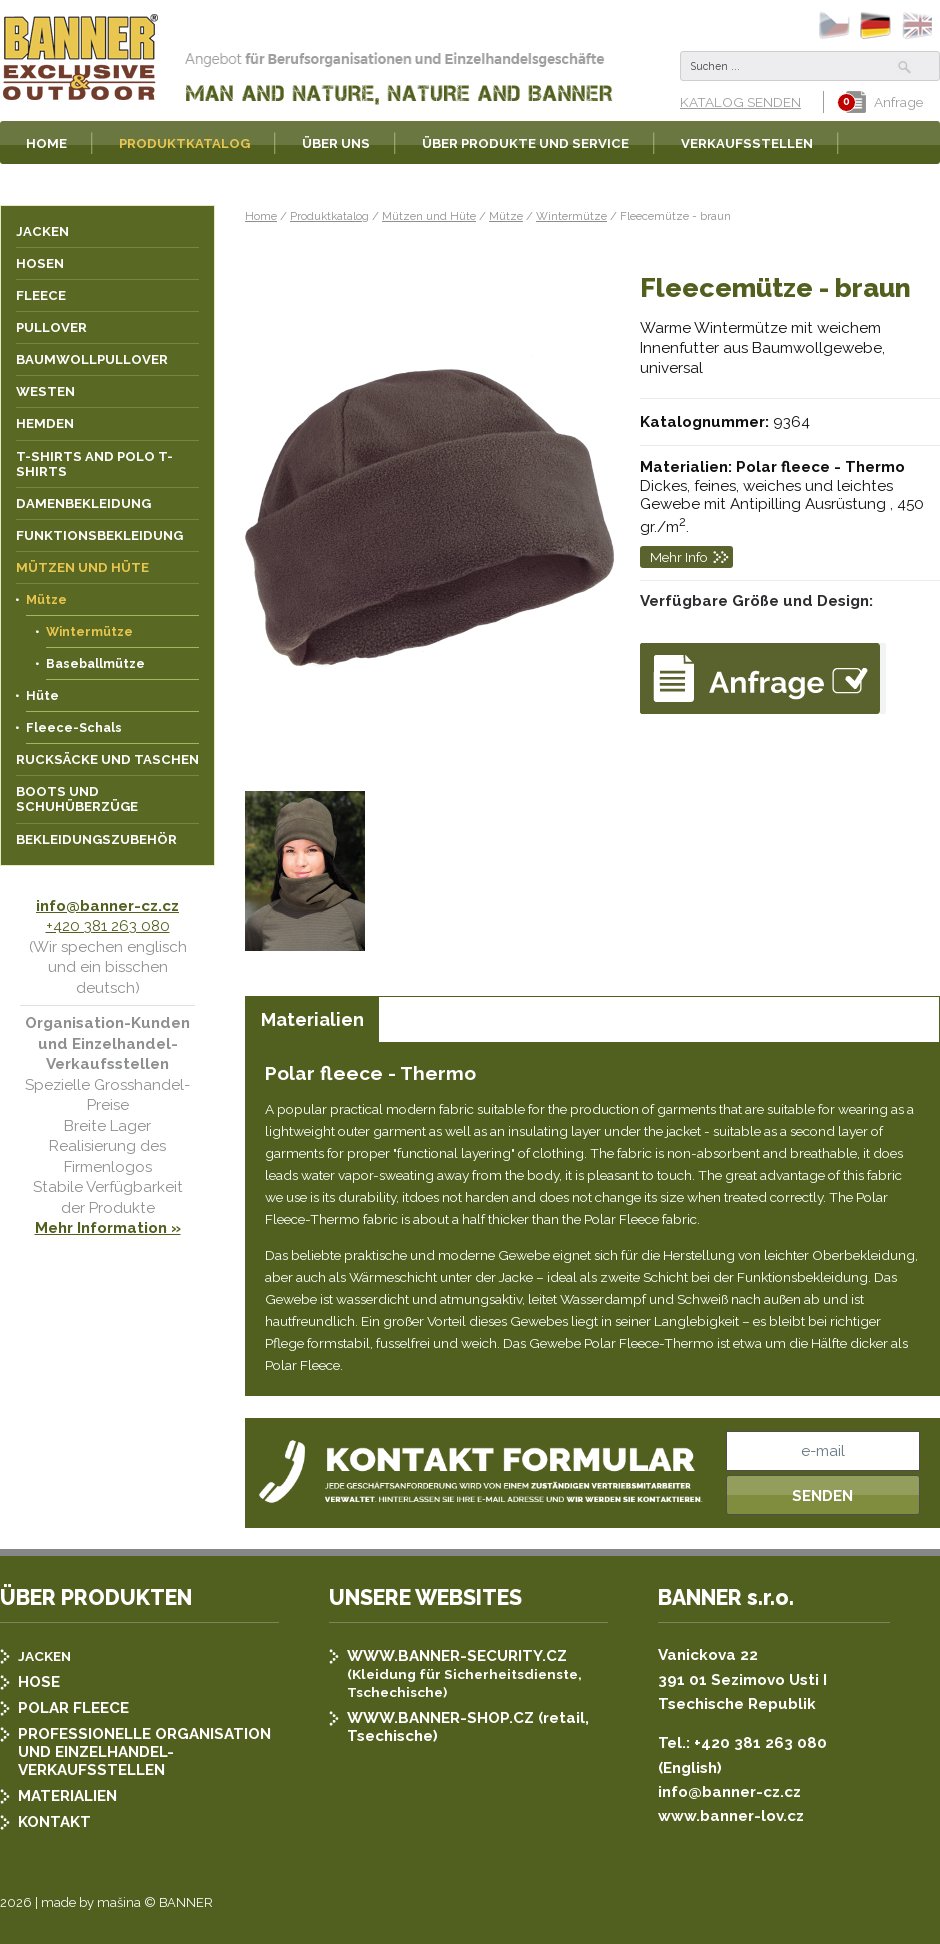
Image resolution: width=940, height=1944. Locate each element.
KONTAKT (54, 1822)
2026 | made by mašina (70, 1902)
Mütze (506, 216)
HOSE (39, 1682)
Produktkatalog (329, 216)
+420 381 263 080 (108, 926)
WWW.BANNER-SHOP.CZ (440, 1718)
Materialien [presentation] (312, 1019)
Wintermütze (571, 216)
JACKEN (44, 1656)
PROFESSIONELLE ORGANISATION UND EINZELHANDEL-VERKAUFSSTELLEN (144, 1752)
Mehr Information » (108, 1228)
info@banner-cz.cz (107, 906)
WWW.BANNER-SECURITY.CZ (457, 1656)
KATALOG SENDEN (740, 102)
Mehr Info (679, 557)
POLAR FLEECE (73, 1708)
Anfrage (884, 102)
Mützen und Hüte (429, 216)
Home (261, 216)
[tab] (312, 1019)
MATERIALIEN (67, 1796)
